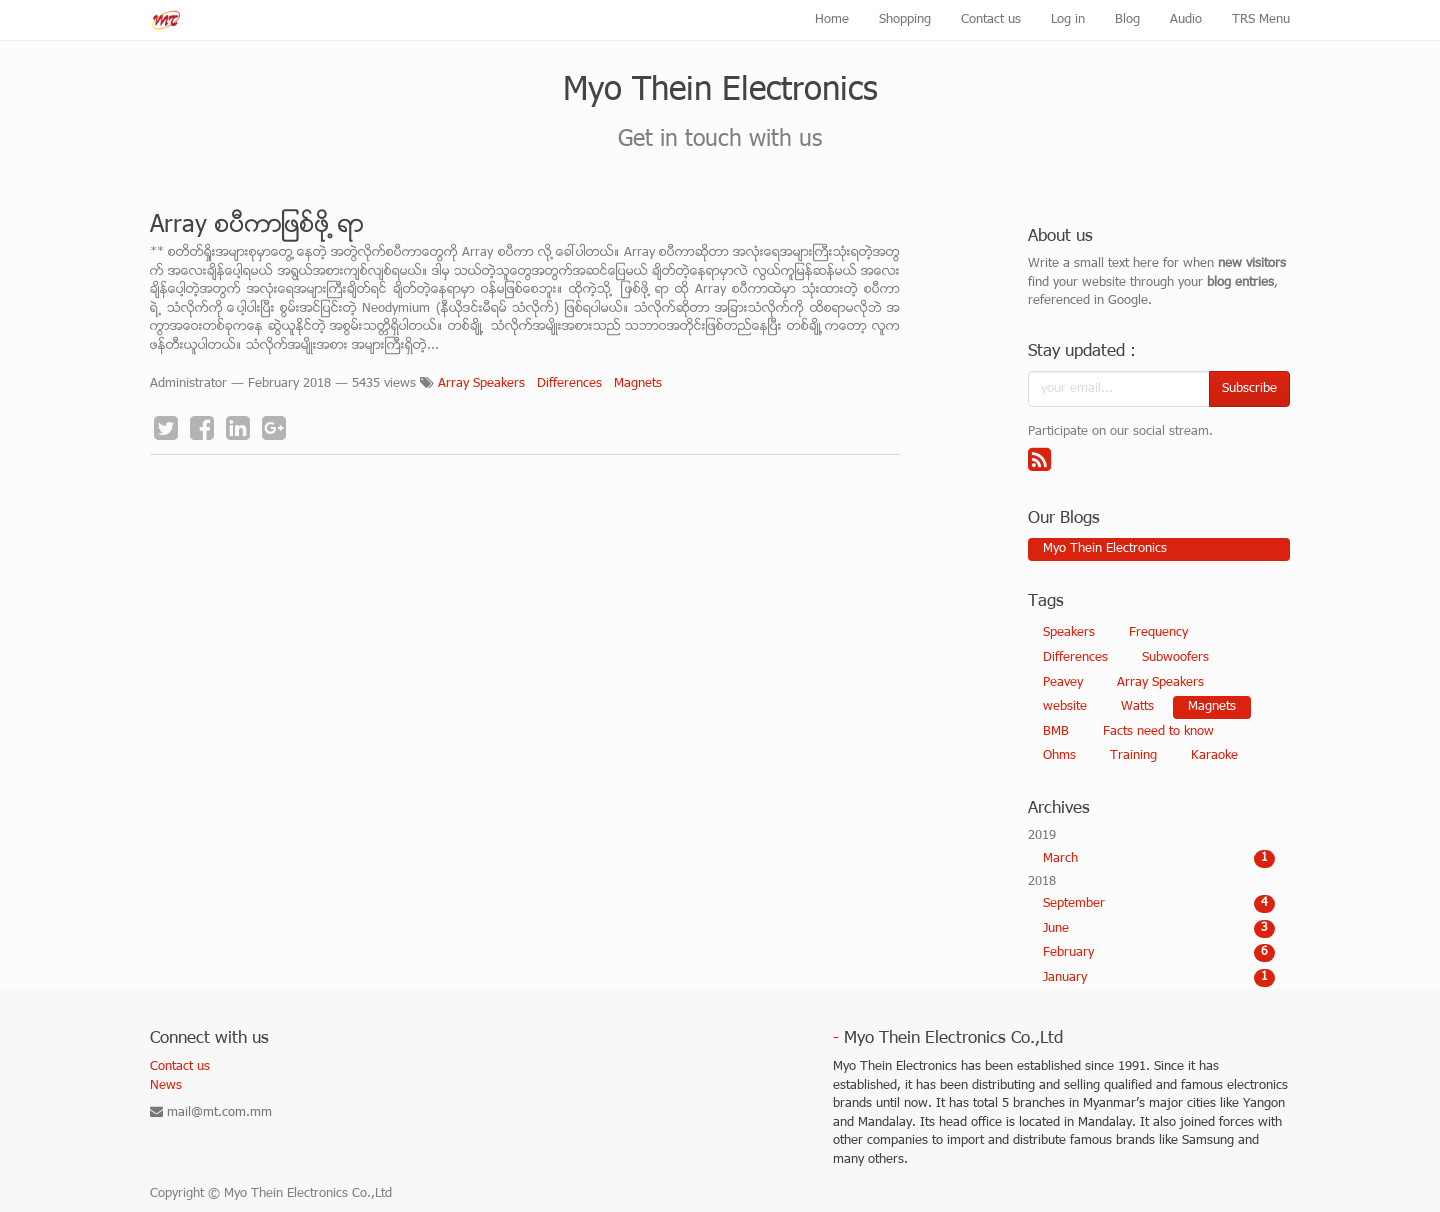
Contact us (180, 1067)
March (1159, 859)
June (1159, 929)
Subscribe (1249, 389)
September (1159, 904)
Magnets (638, 384)
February (1159, 953)
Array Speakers (481, 384)
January (1159, 978)
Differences (569, 384)
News (166, 1086)
